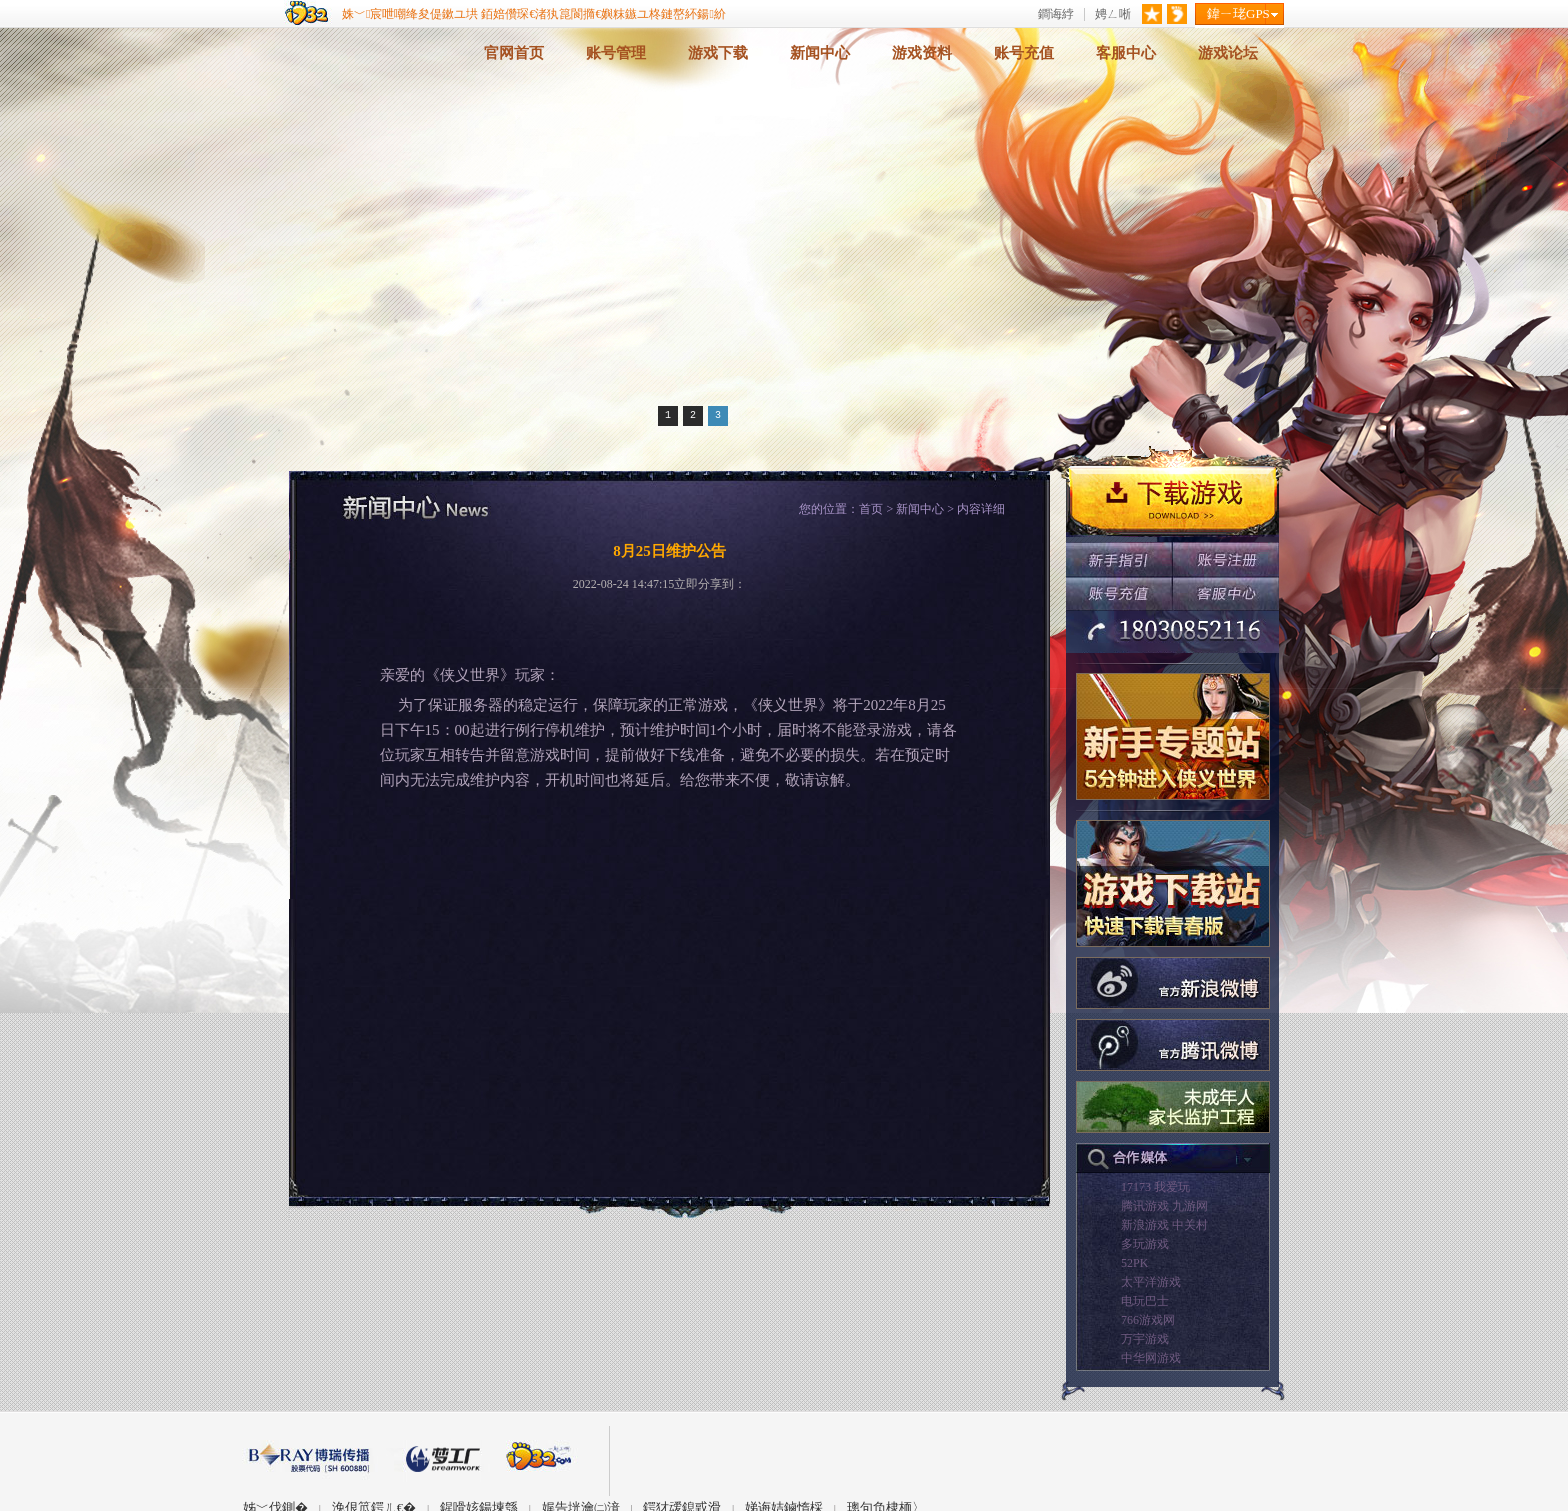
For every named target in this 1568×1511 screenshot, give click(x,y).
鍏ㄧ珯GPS (1238, 13)
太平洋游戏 (1151, 1282)
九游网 (1190, 1206)
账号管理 (616, 53)
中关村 (1190, 1225)
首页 (871, 509)
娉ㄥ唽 (1113, 14)
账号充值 (1024, 53)
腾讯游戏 (1145, 1206)
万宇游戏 (1145, 1339)
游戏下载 (718, 53)
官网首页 (514, 53)
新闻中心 (820, 53)
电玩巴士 (1145, 1301)
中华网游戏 (1151, 1358)
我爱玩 (1172, 1187)
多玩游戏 (1145, 1244)
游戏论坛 (1228, 53)
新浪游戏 (1145, 1225)
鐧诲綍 (1056, 14)
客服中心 (1126, 53)
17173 (1136, 1187)
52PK (1134, 1263)
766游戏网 (1148, 1320)
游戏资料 (922, 53)
